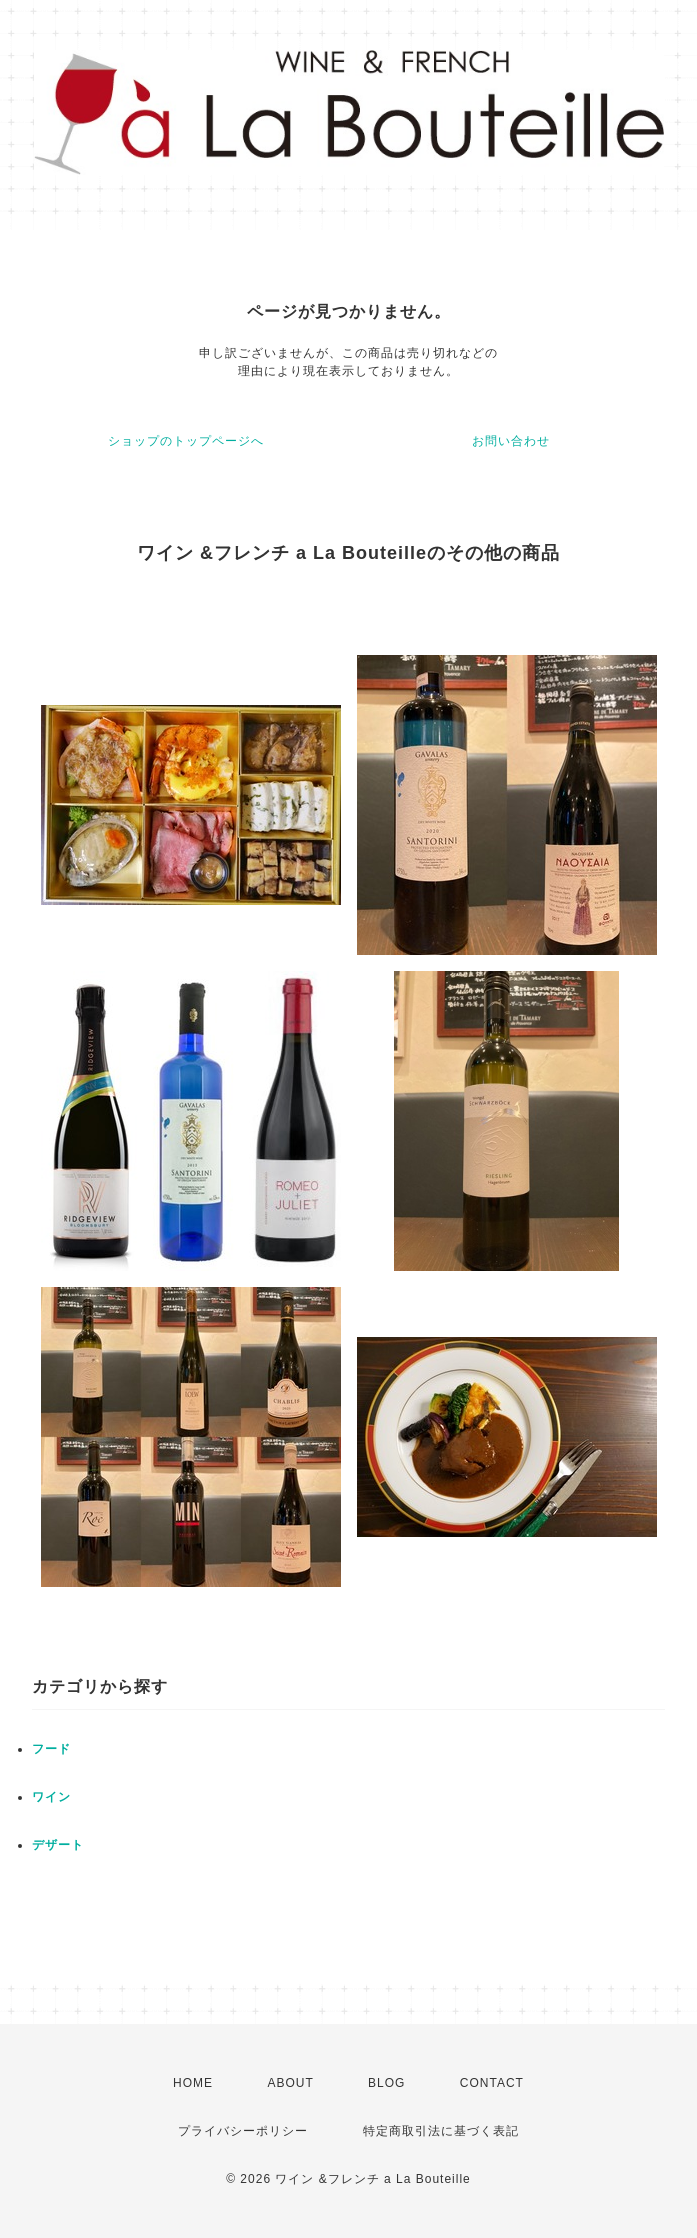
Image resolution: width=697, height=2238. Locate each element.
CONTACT (492, 2083)
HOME (193, 2083)
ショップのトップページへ (186, 441)
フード (51, 1749)
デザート (58, 1845)
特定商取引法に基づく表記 (441, 2131)
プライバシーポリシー (243, 2131)
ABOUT (290, 2083)
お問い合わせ (511, 441)
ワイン (51, 1797)
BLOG (386, 2083)
